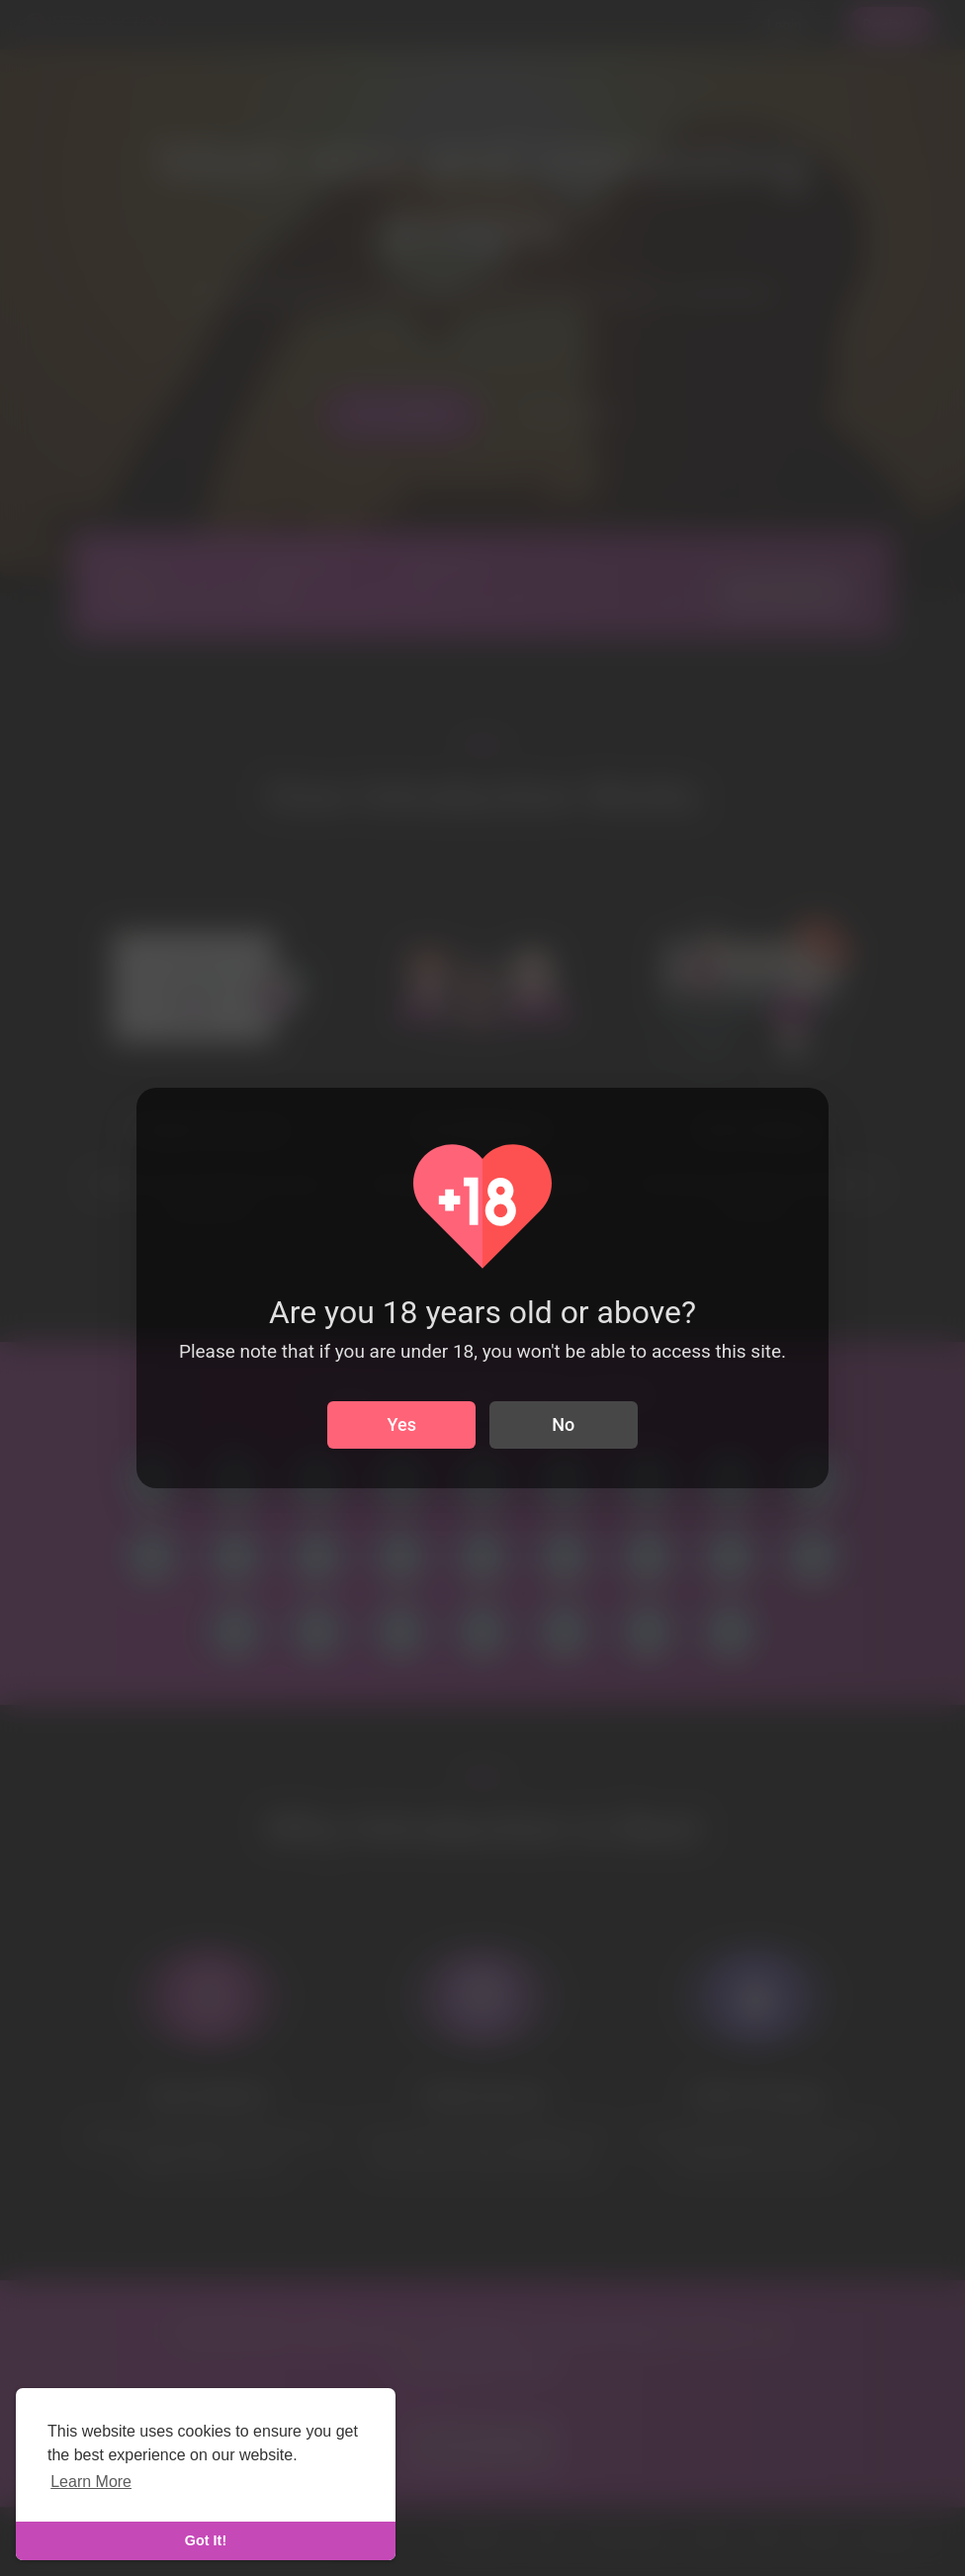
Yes (402, 1424)
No (563, 1424)
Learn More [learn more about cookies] (91, 2481)
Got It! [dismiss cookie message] (205, 2540)
